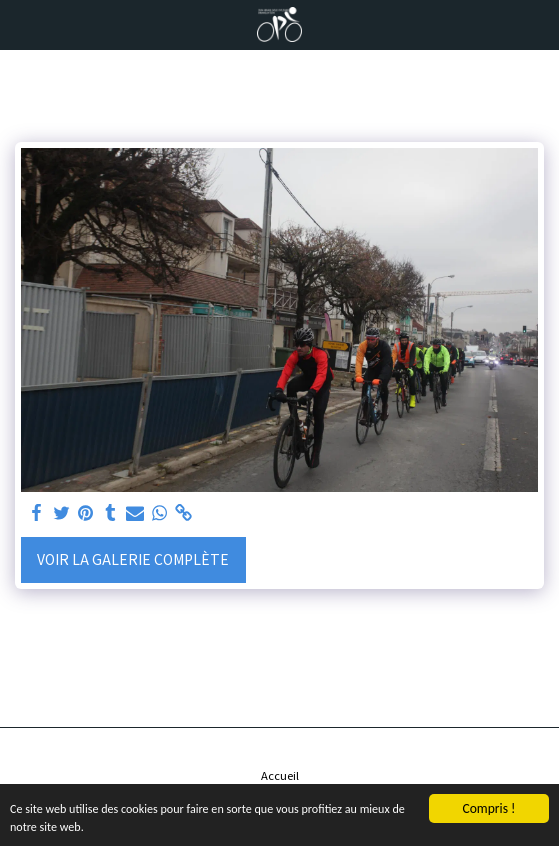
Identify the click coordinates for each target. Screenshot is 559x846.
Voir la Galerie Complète (133, 559)
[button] (22, 23)
